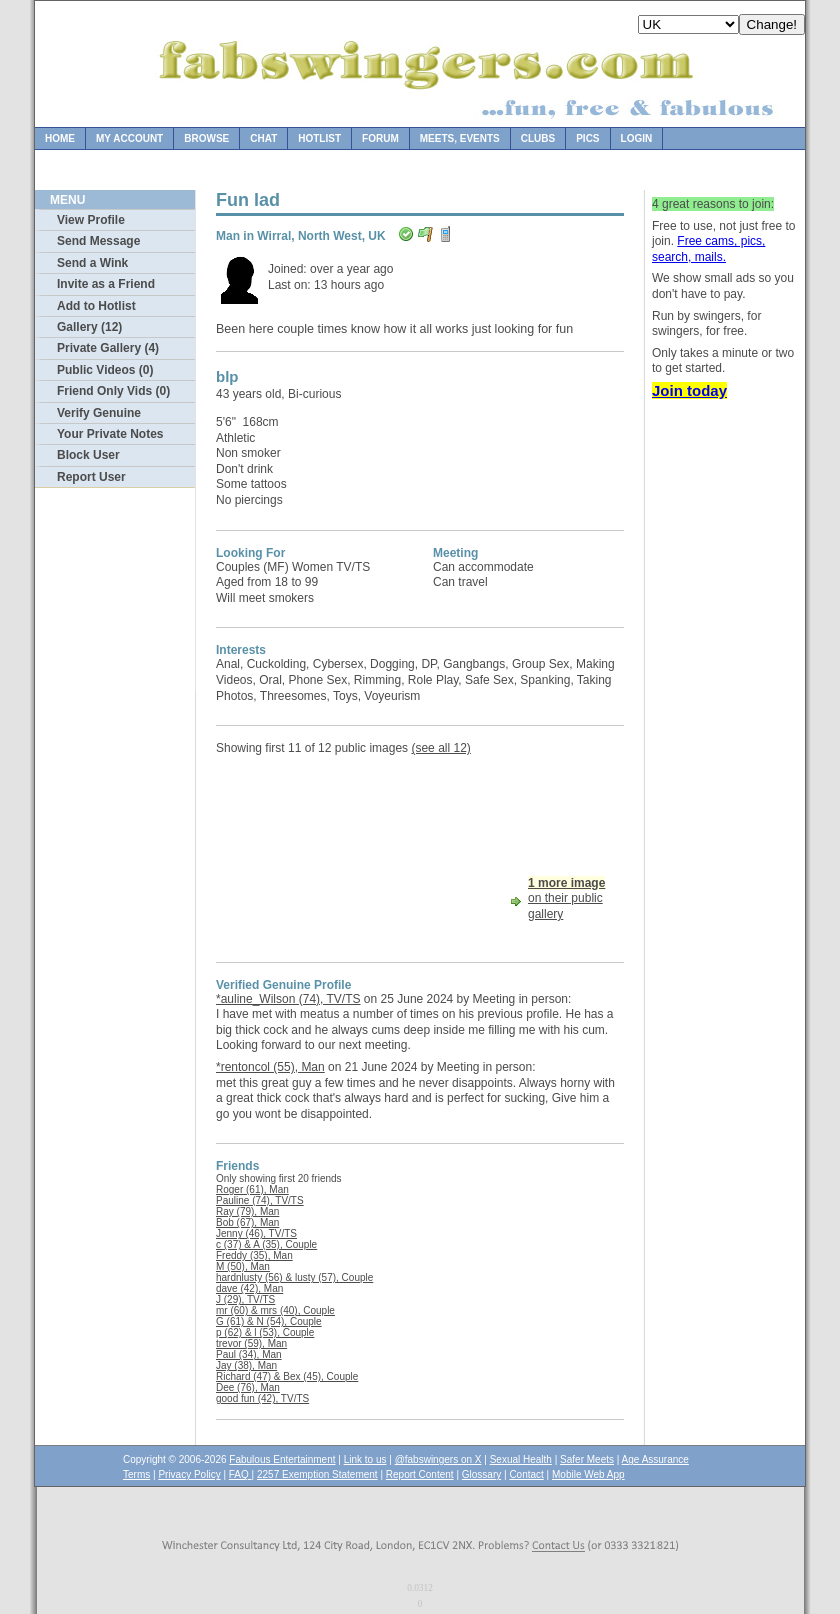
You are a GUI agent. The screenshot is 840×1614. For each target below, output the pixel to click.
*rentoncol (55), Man (270, 1067)
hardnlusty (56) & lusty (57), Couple (294, 1277)
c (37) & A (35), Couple (266, 1244)
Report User (91, 477)
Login (637, 138)
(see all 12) (440, 748)
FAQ (240, 1474)
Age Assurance (655, 1459)
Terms (136, 1474)
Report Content (420, 1474)
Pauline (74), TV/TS (260, 1200)
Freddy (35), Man (254, 1255)
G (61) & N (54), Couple (269, 1321)
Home (60, 138)
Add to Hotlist (96, 306)
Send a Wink (92, 263)
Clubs (538, 138)
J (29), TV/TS (245, 1299)
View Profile (91, 220)
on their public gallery (566, 898)
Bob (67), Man (247, 1222)
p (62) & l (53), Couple (265, 1332)
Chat (263, 138)
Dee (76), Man (248, 1387)
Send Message (98, 241)
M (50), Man (243, 1266)
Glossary (481, 1474)
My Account (129, 138)
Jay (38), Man (246, 1365)
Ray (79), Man (247, 1211)
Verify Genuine (99, 413)
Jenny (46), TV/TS (256, 1233)
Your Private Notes (110, 434)
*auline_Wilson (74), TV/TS (288, 999)
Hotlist (319, 138)
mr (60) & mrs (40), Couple (275, 1310)
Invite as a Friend (106, 284)
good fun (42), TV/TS (262, 1398)
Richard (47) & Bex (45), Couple (287, 1376)
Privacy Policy (189, 1474)
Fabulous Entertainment (282, 1459)
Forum (380, 138)
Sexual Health (521, 1459)
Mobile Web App (588, 1474)
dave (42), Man (249, 1288)
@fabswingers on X (438, 1459)
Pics (587, 138)
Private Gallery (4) (108, 348)
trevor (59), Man (251, 1343)
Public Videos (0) (105, 370)
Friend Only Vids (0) (113, 391)
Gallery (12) (89, 327)
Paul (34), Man (249, 1354)
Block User (88, 455)
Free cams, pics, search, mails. (708, 249)
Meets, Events (460, 138)
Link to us (365, 1459)
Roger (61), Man (252, 1189)
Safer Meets (587, 1459)
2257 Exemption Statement (317, 1474)
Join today (689, 390)
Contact (526, 1474)
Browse (206, 138)
